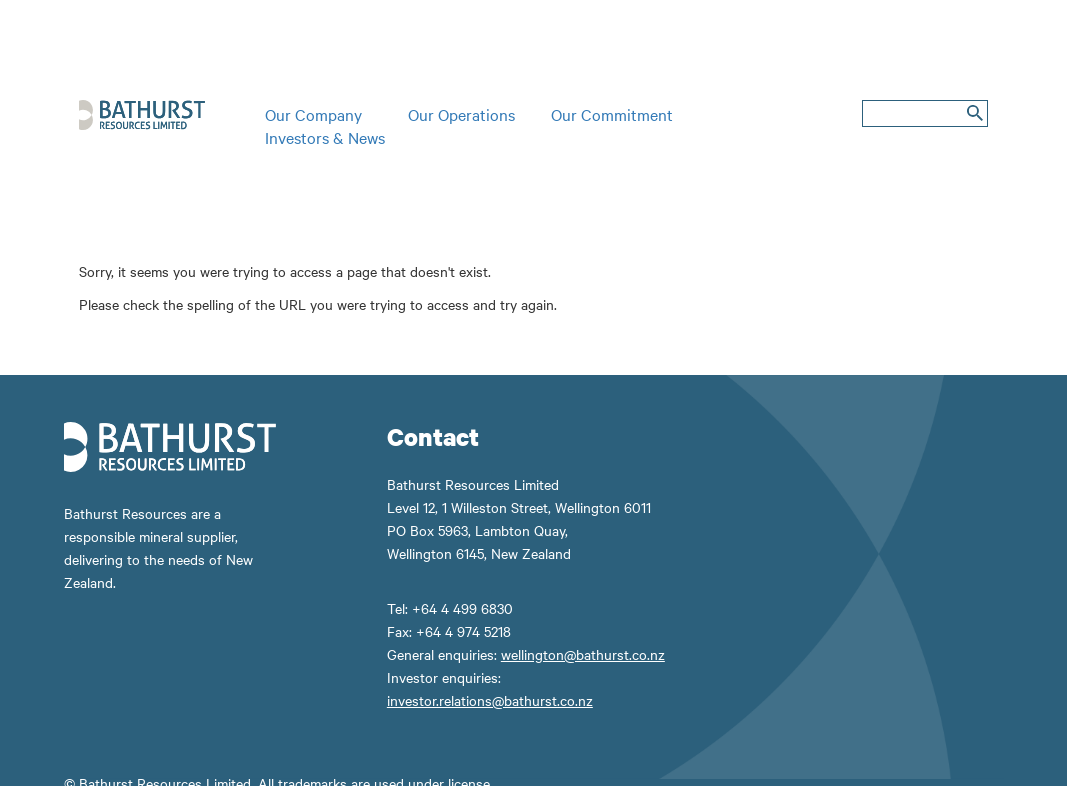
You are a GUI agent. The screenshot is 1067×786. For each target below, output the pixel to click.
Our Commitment (612, 114)
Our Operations (461, 114)
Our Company (313, 114)
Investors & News (325, 137)
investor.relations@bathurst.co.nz (490, 700)
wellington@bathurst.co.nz (583, 654)
